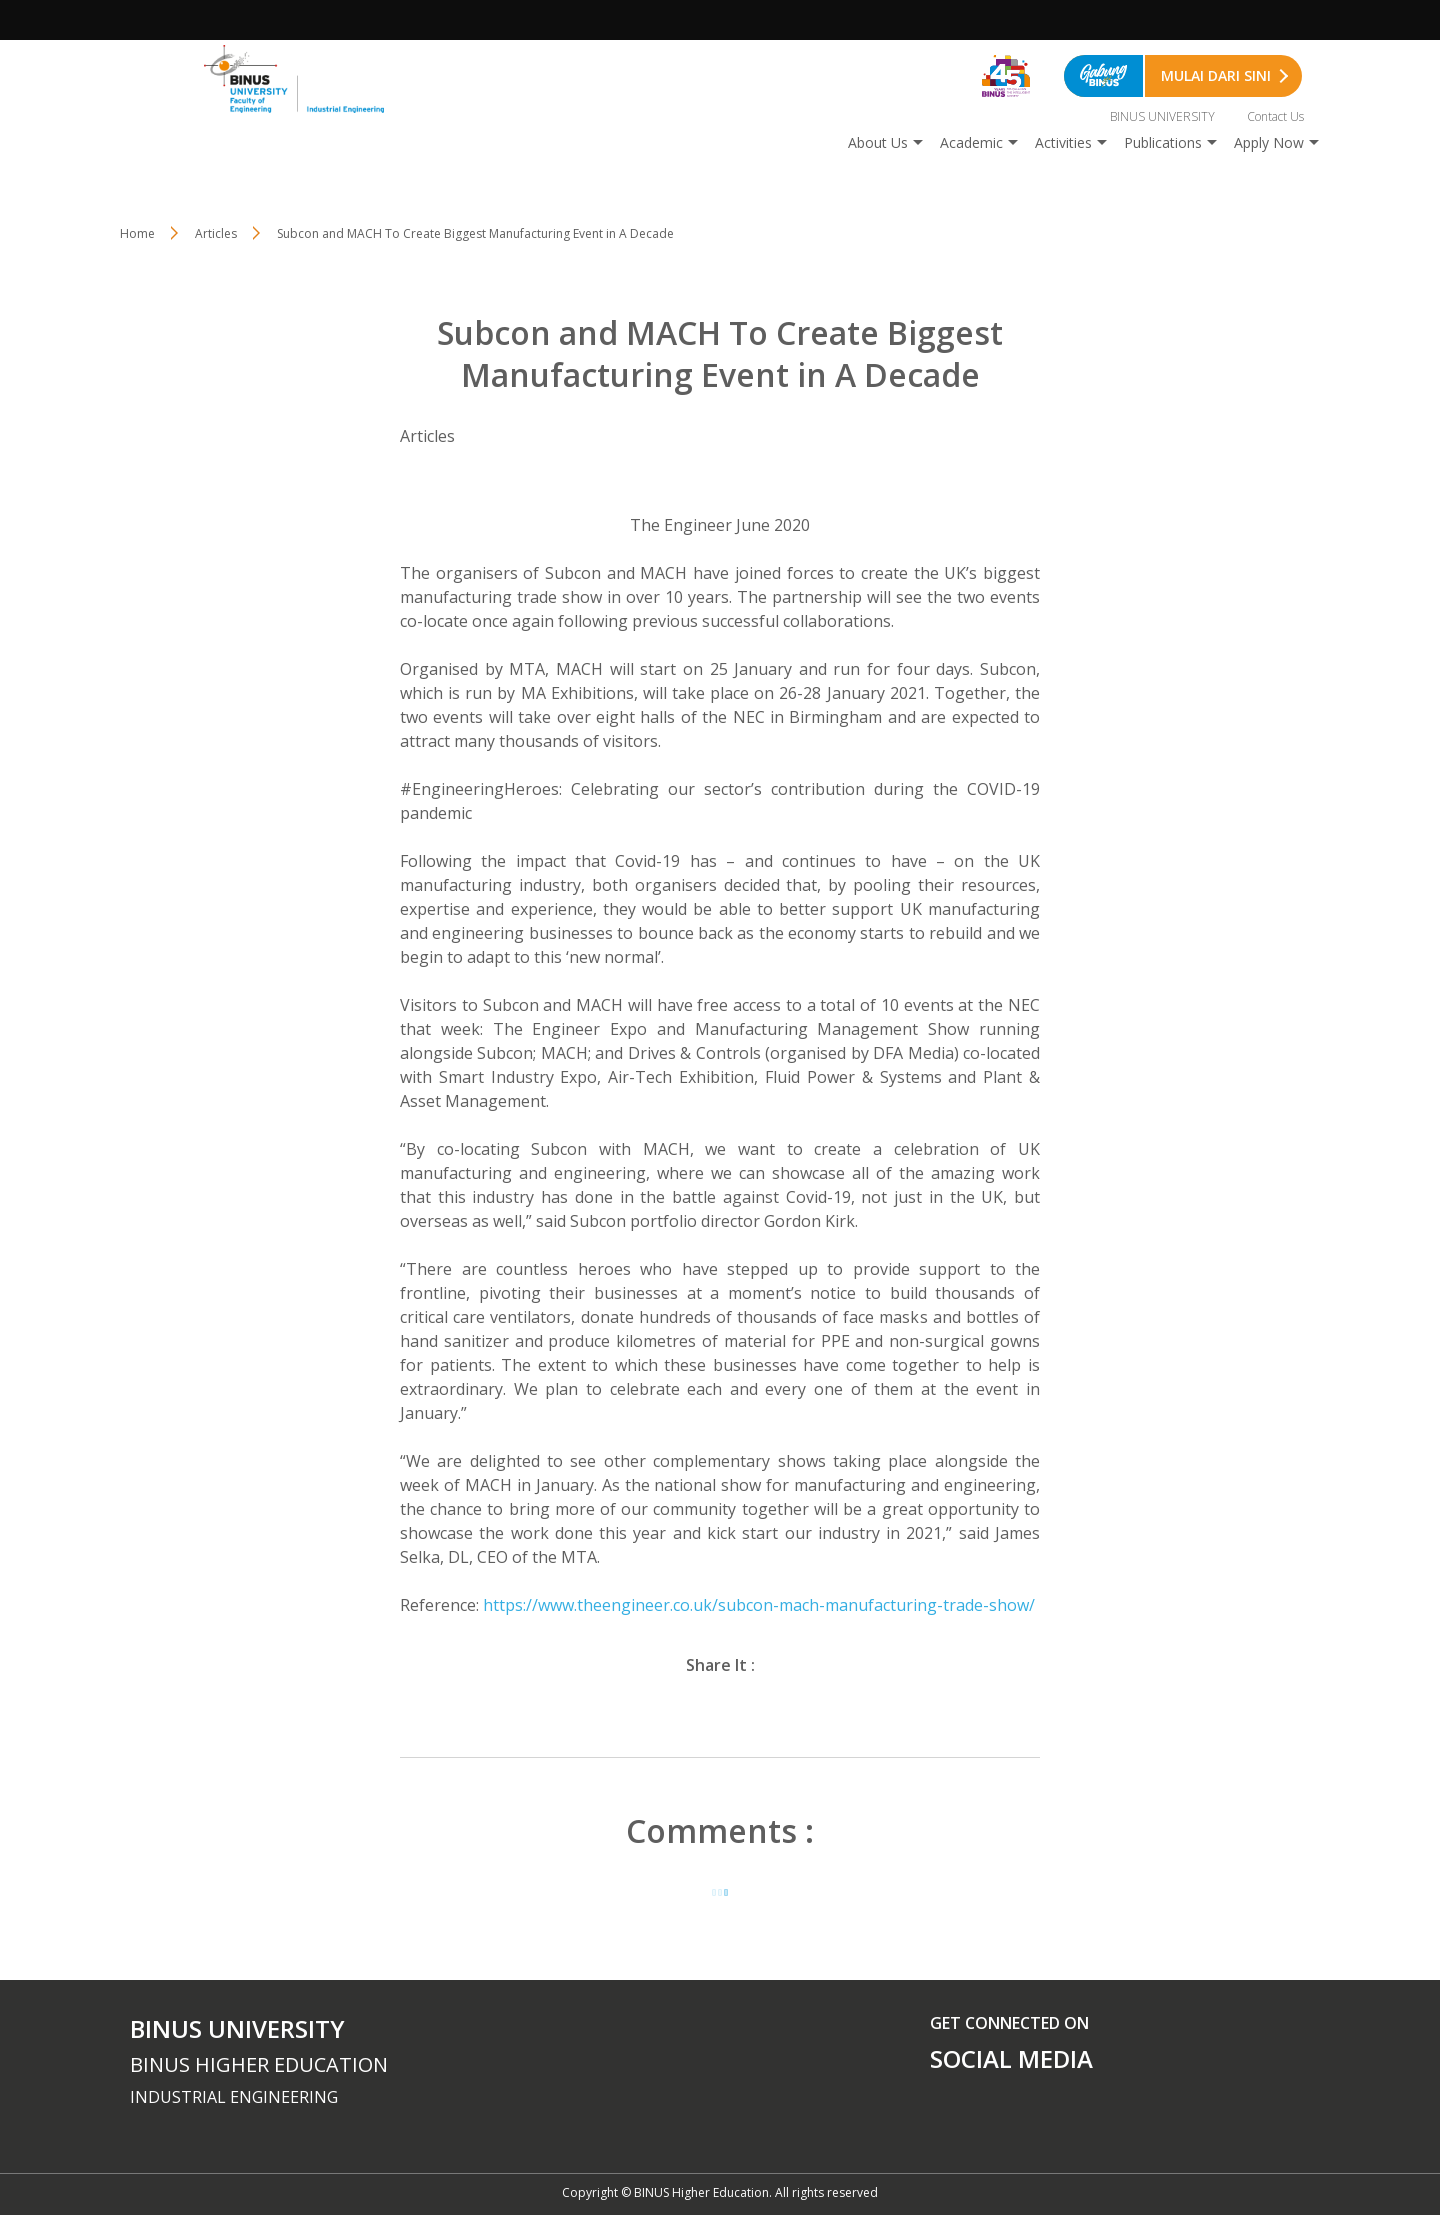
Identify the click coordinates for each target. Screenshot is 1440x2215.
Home (137, 233)
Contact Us (1275, 116)
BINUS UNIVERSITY (1162, 116)
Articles (216, 233)
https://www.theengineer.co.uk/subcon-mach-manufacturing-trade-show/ (759, 1605)
